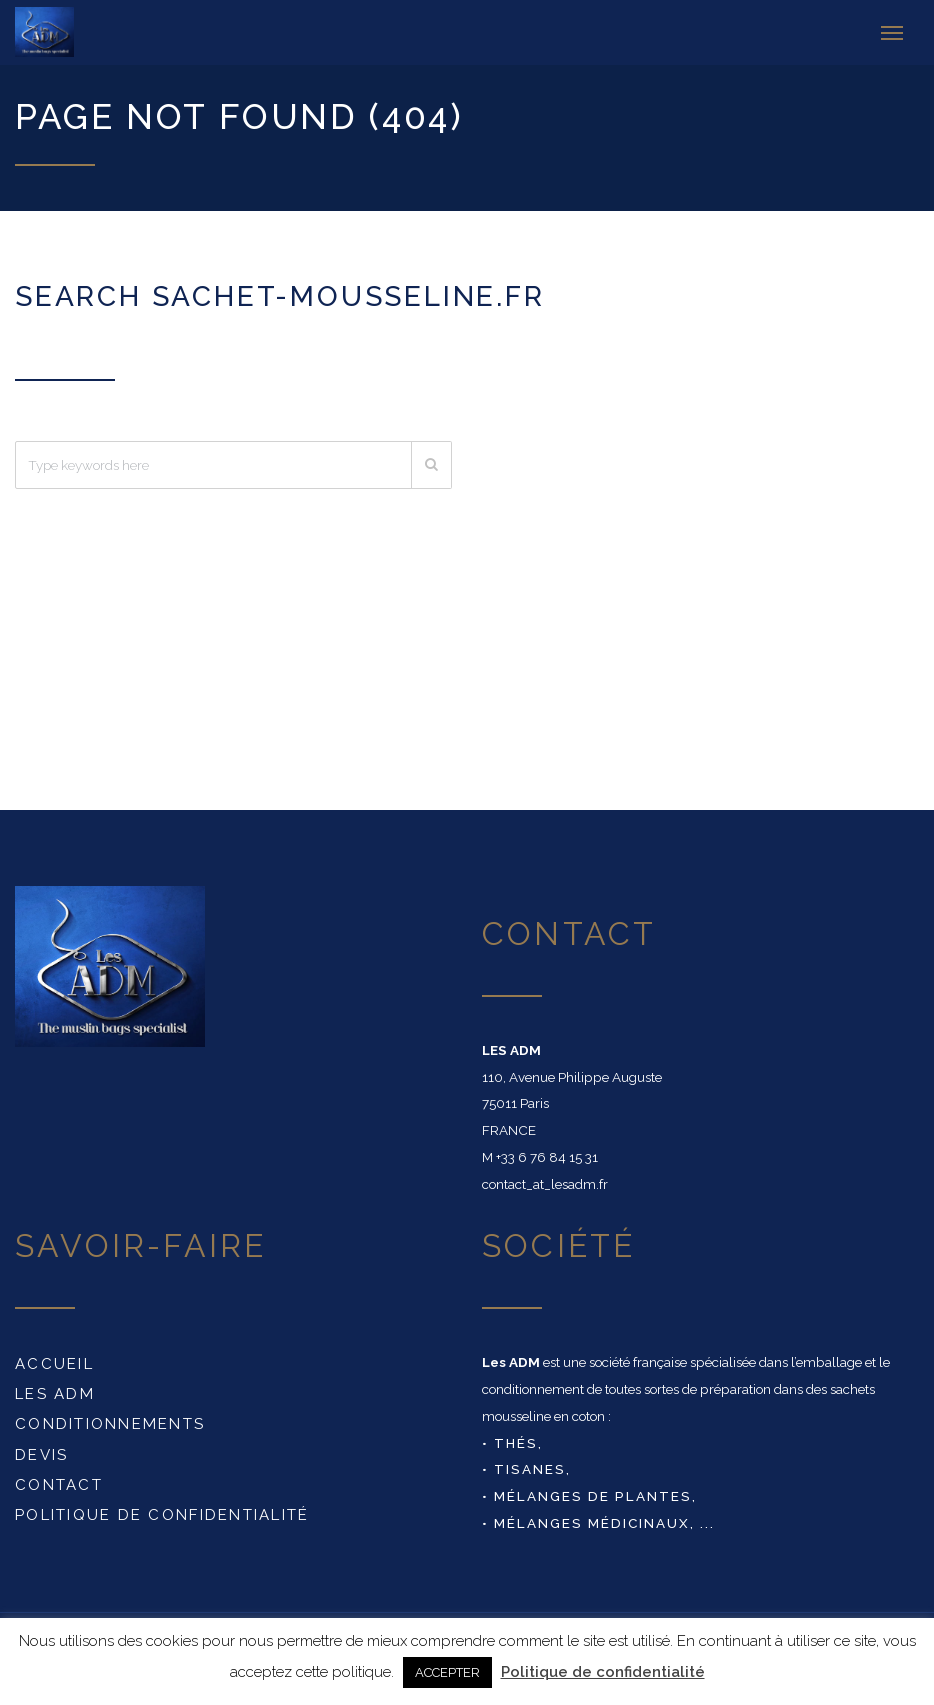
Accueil (54, 1359)
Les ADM (55, 1389)
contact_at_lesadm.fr (545, 1179)
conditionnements (110, 1419)
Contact (59, 1480)
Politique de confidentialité (162, 1510)
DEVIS (41, 1450)
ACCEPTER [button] (447, 1672)
